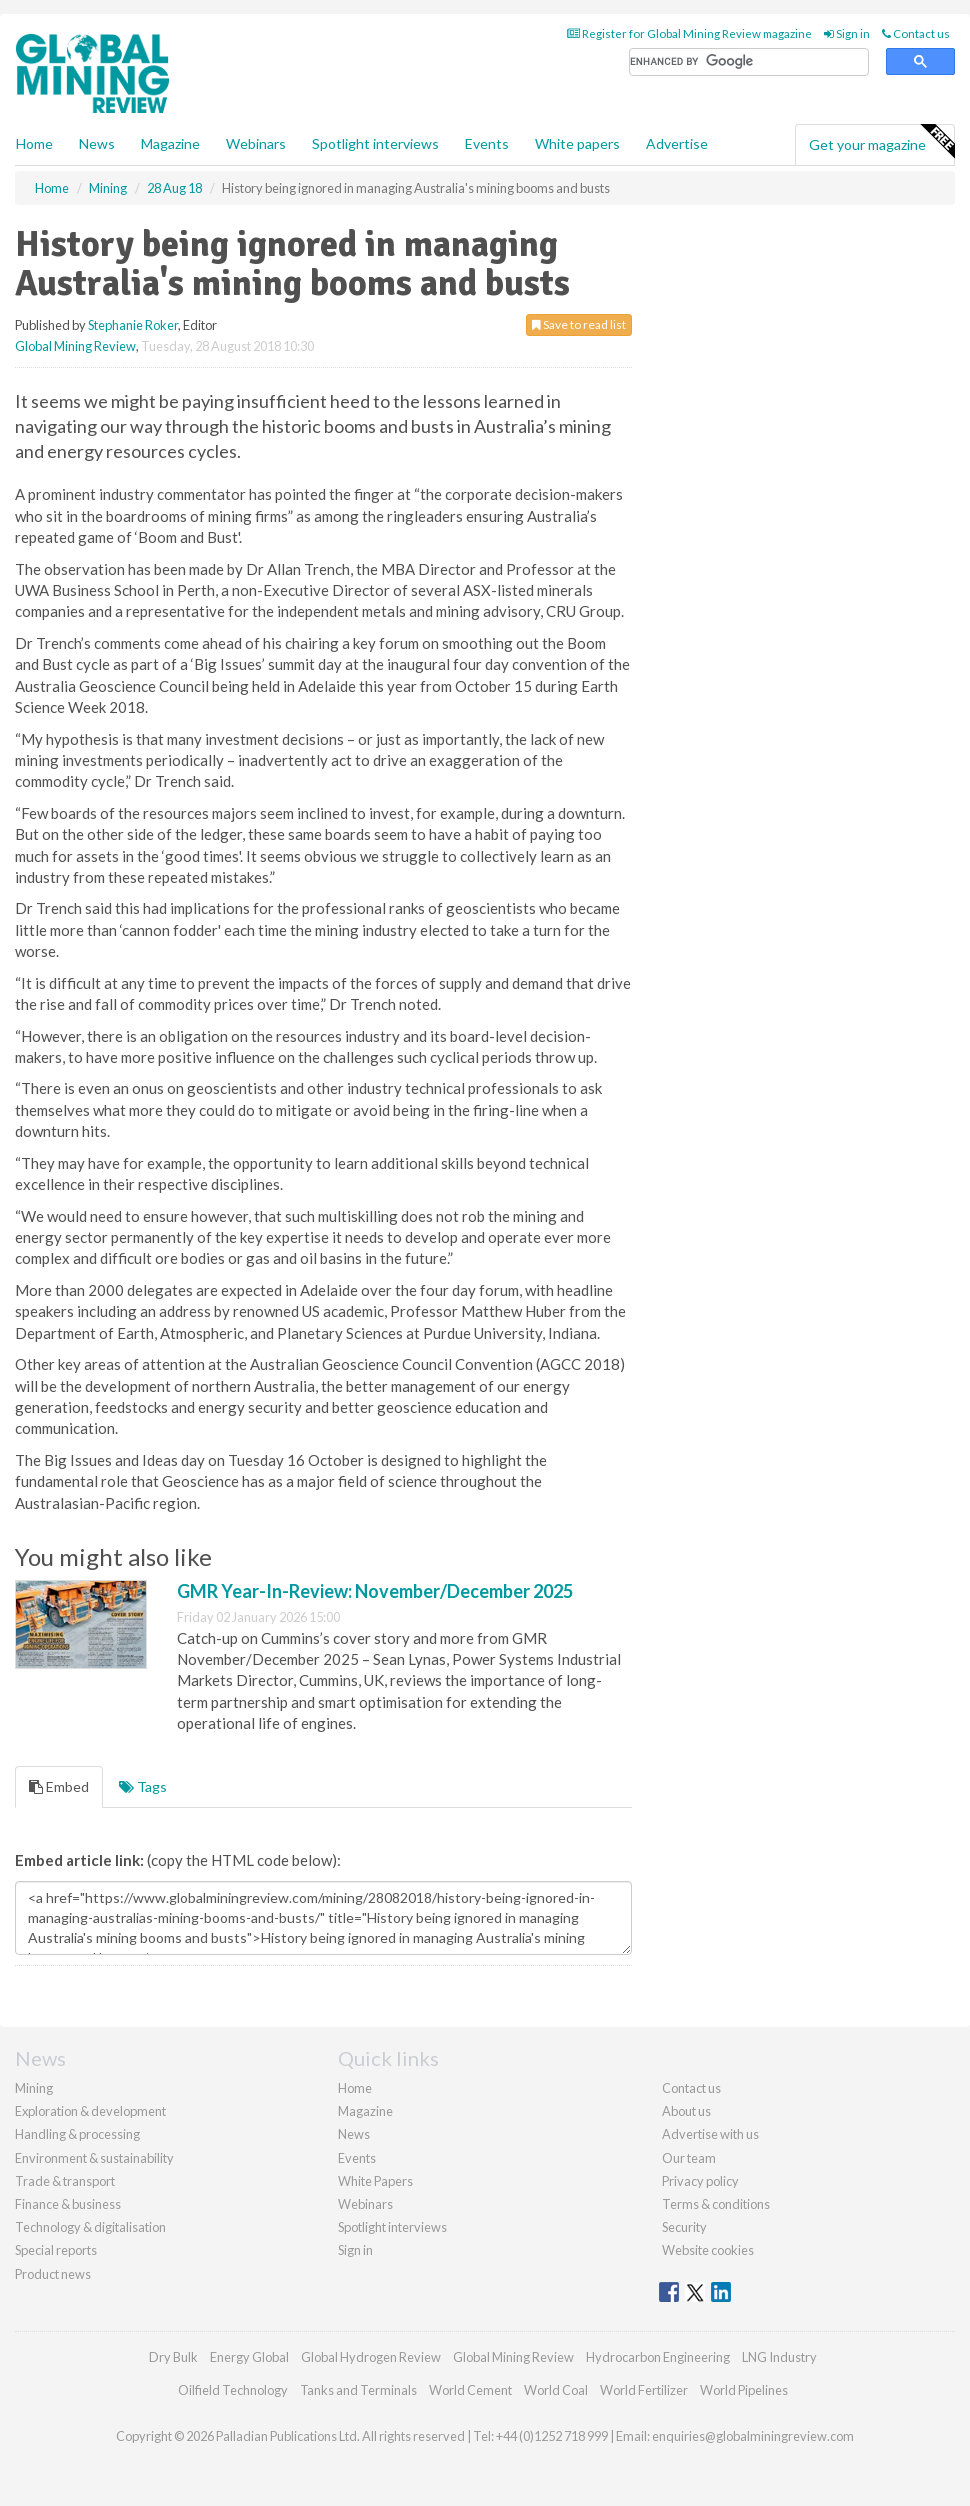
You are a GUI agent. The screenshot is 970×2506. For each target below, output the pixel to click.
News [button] (97, 143)
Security (684, 2227)
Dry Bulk (173, 2357)
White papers (577, 143)
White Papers (375, 2181)
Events (487, 143)
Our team (689, 2158)
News (354, 2134)
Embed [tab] (59, 1786)
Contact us (916, 33)
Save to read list (579, 324)
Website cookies (708, 2250)
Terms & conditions (716, 2204)
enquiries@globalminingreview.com (753, 2436)
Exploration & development (90, 2111)
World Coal (556, 2390)
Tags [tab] (143, 1786)
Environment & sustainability (94, 2158)
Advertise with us (710, 2134)
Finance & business (68, 2204)
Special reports (56, 2250)
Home (34, 143)
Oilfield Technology (233, 2390)
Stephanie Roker (133, 325)
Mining (34, 2088)
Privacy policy (700, 2181)
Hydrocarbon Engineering (658, 2357)
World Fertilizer (644, 2390)
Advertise (677, 143)
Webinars (256, 143)
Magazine (170, 143)
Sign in (847, 33)
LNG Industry (779, 2357)
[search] (749, 62)
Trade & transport (65, 2181)
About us (686, 2111)
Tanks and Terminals (358, 2390)
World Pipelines (744, 2390)
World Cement (470, 2390)
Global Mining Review (75, 346)
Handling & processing (77, 2134)
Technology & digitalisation (90, 2227)
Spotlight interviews (375, 143)
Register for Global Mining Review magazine (689, 33)
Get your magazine (881, 142)
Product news (53, 2274)
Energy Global (249, 2357)
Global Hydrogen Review (371, 2357)
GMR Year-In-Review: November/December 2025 (375, 1591)
